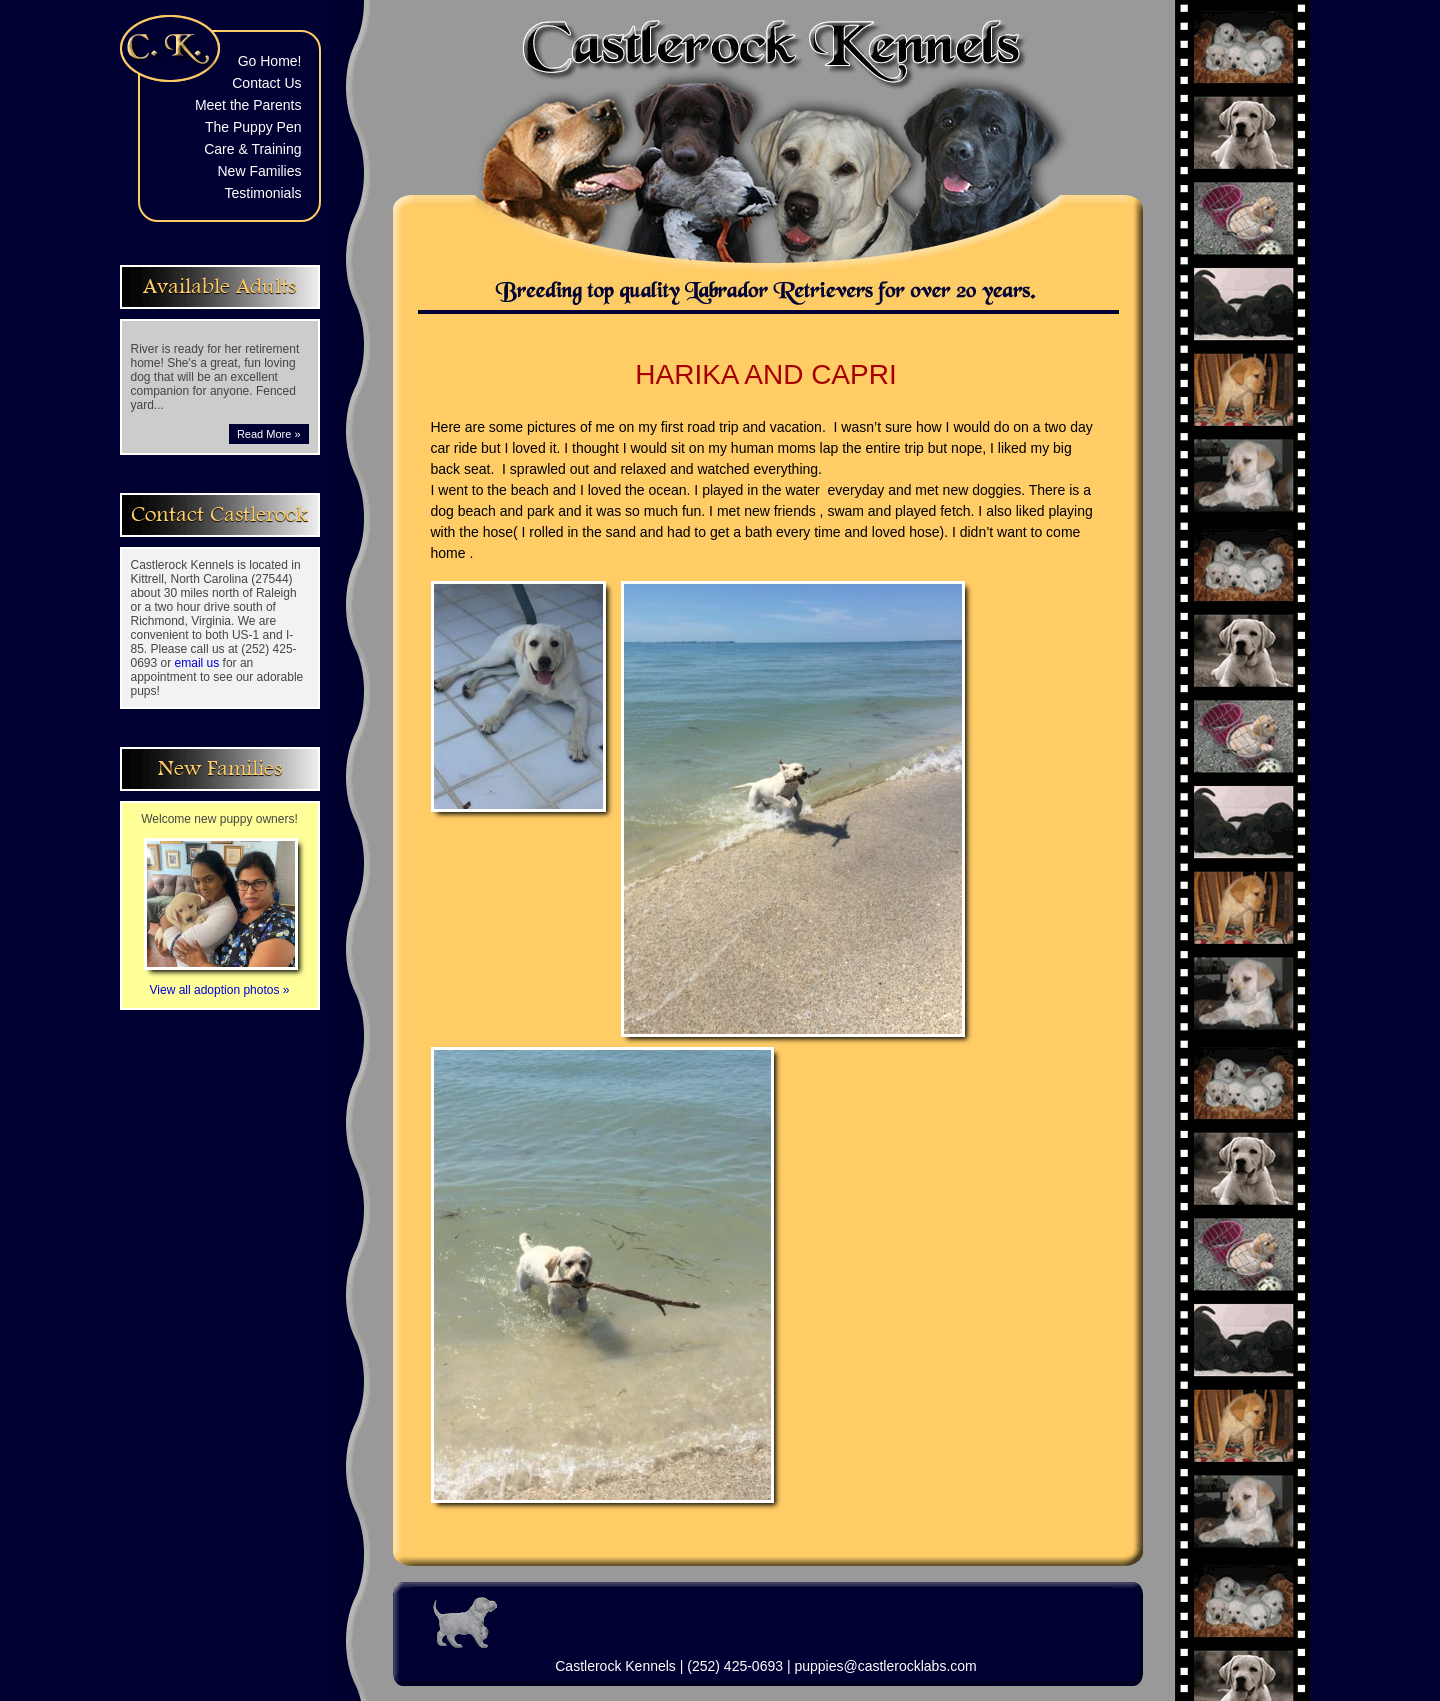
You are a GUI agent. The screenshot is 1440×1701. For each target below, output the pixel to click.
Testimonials (262, 193)
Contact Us (266, 83)
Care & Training (252, 149)
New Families (259, 171)
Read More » (269, 434)
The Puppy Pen (253, 127)
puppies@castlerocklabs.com (885, 1666)
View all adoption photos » (221, 983)
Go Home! (270, 61)
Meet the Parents (248, 105)
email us (197, 663)
